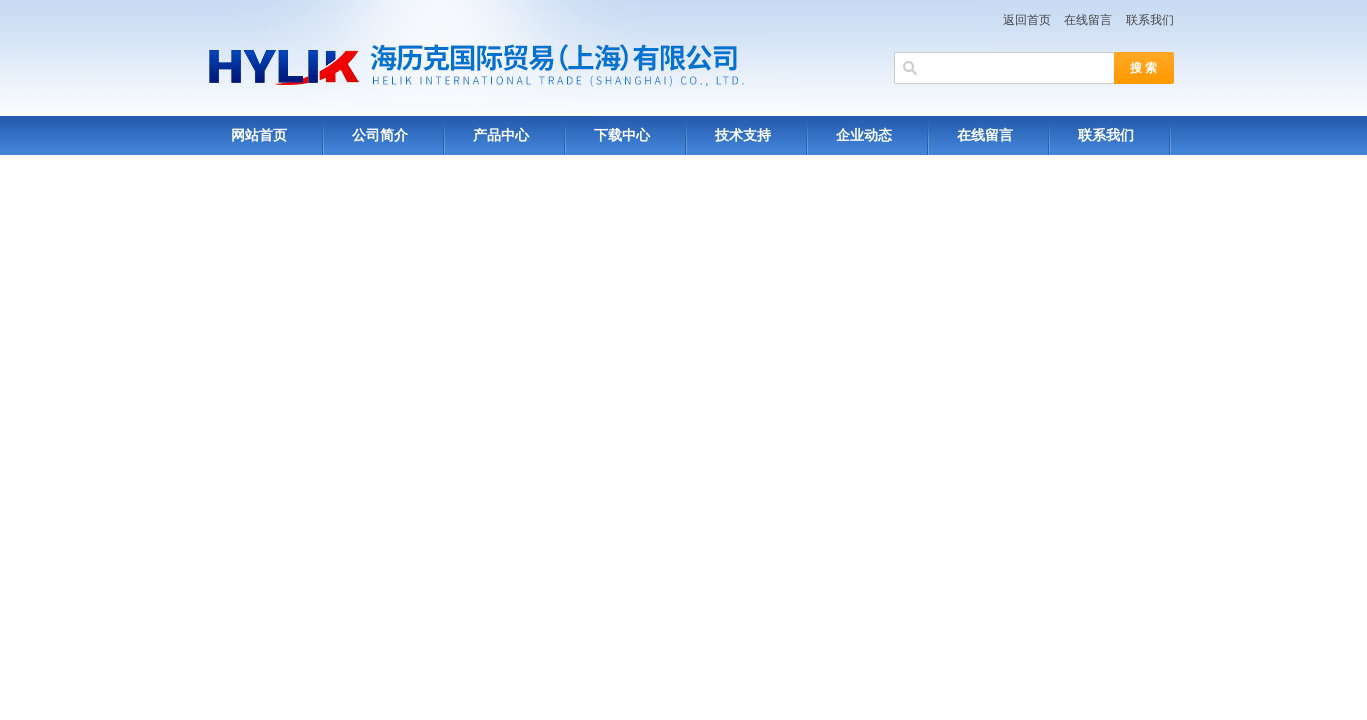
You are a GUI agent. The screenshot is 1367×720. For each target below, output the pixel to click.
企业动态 (864, 135)
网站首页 (259, 135)
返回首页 (1027, 20)
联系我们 (1150, 20)
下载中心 (622, 135)
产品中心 (501, 135)
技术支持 (743, 135)
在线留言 (1088, 20)
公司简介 (380, 135)
